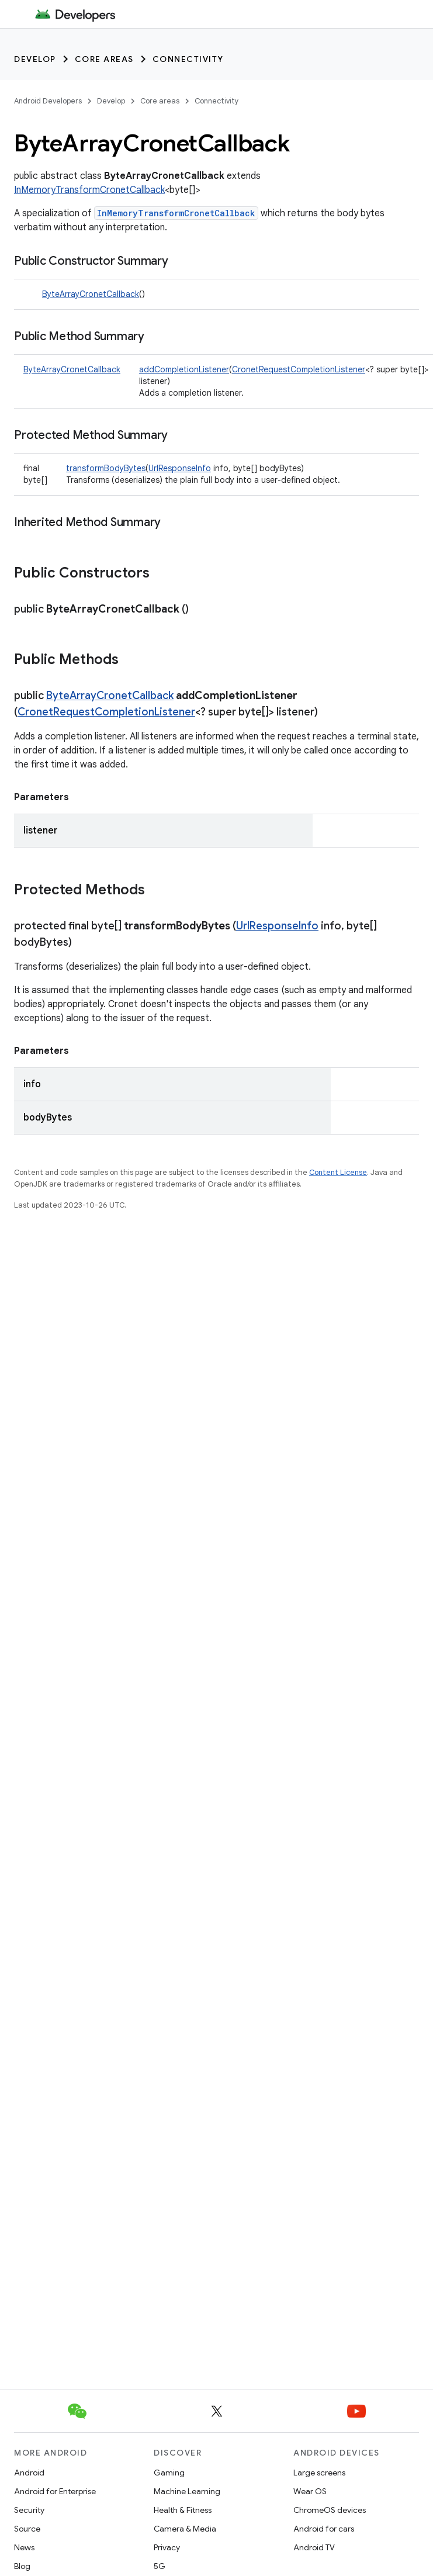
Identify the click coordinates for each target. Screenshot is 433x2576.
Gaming (169, 2472)
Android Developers (48, 101)
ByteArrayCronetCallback (90, 294)
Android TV (314, 2547)
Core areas (104, 59)
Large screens (319, 2472)
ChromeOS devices (329, 2510)
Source (27, 2528)
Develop (35, 59)
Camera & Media (185, 2528)
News (24, 2547)
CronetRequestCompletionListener (298, 369)
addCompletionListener (184, 369)
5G (159, 2566)
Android (29, 2472)
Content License (338, 1172)
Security (29, 2510)
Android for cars (323, 2528)
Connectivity (188, 59)
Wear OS (310, 2491)
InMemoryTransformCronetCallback (89, 190)
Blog (22, 2566)
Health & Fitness (183, 2510)
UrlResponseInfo (179, 468)
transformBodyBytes (106, 468)
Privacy (167, 2547)
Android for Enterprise (55, 2491)
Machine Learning (187, 2491)
